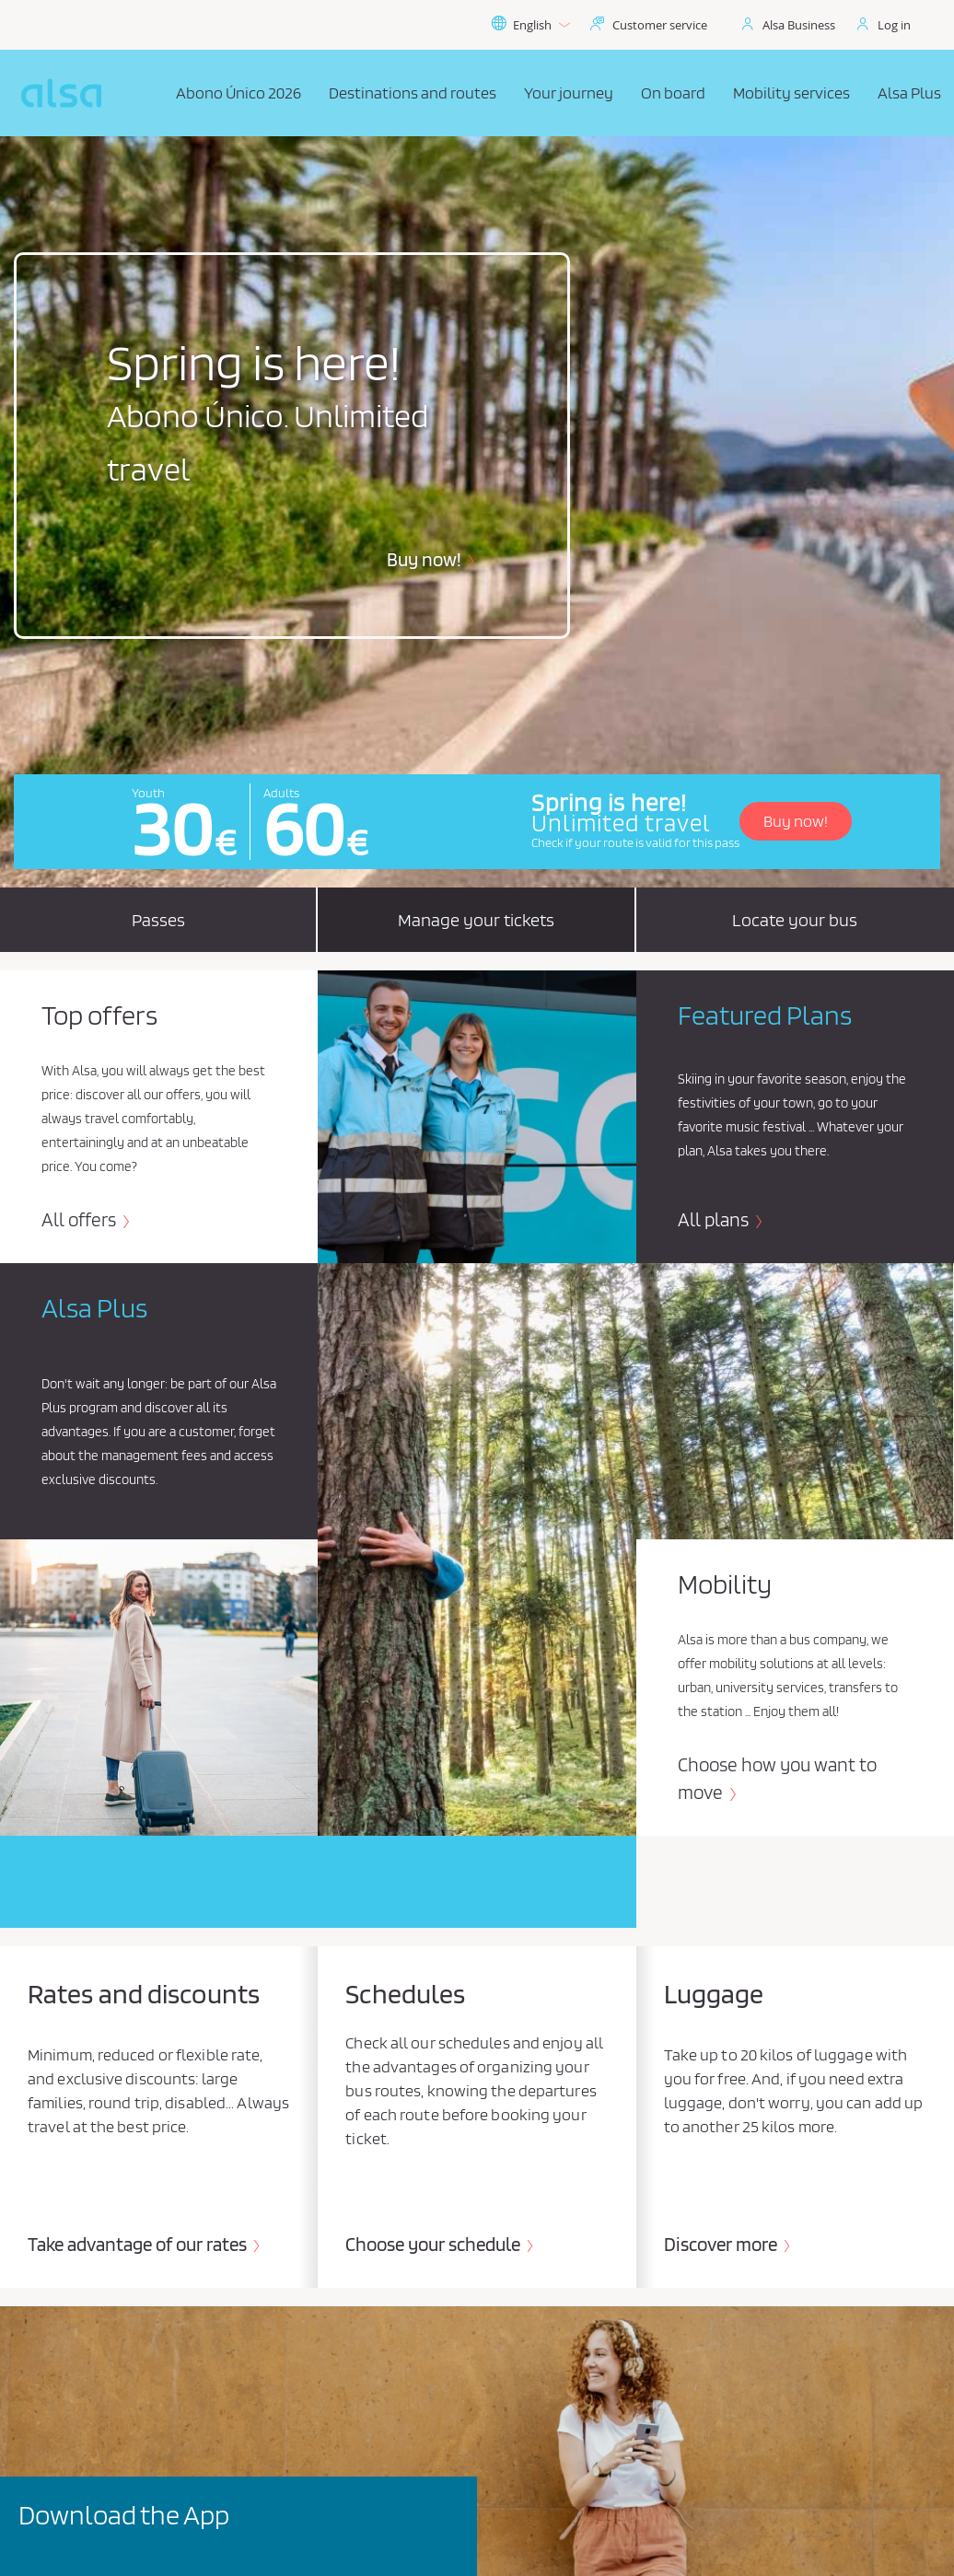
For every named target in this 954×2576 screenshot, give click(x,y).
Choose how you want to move (777, 1778)
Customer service (659, 25)
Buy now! (426, 559)
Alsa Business (798, 25)
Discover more (722, 2244)
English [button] (530, 25)
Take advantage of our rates (139, 2244)
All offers (80, 1219)
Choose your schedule (434, 2244)
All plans (715, 1219)
